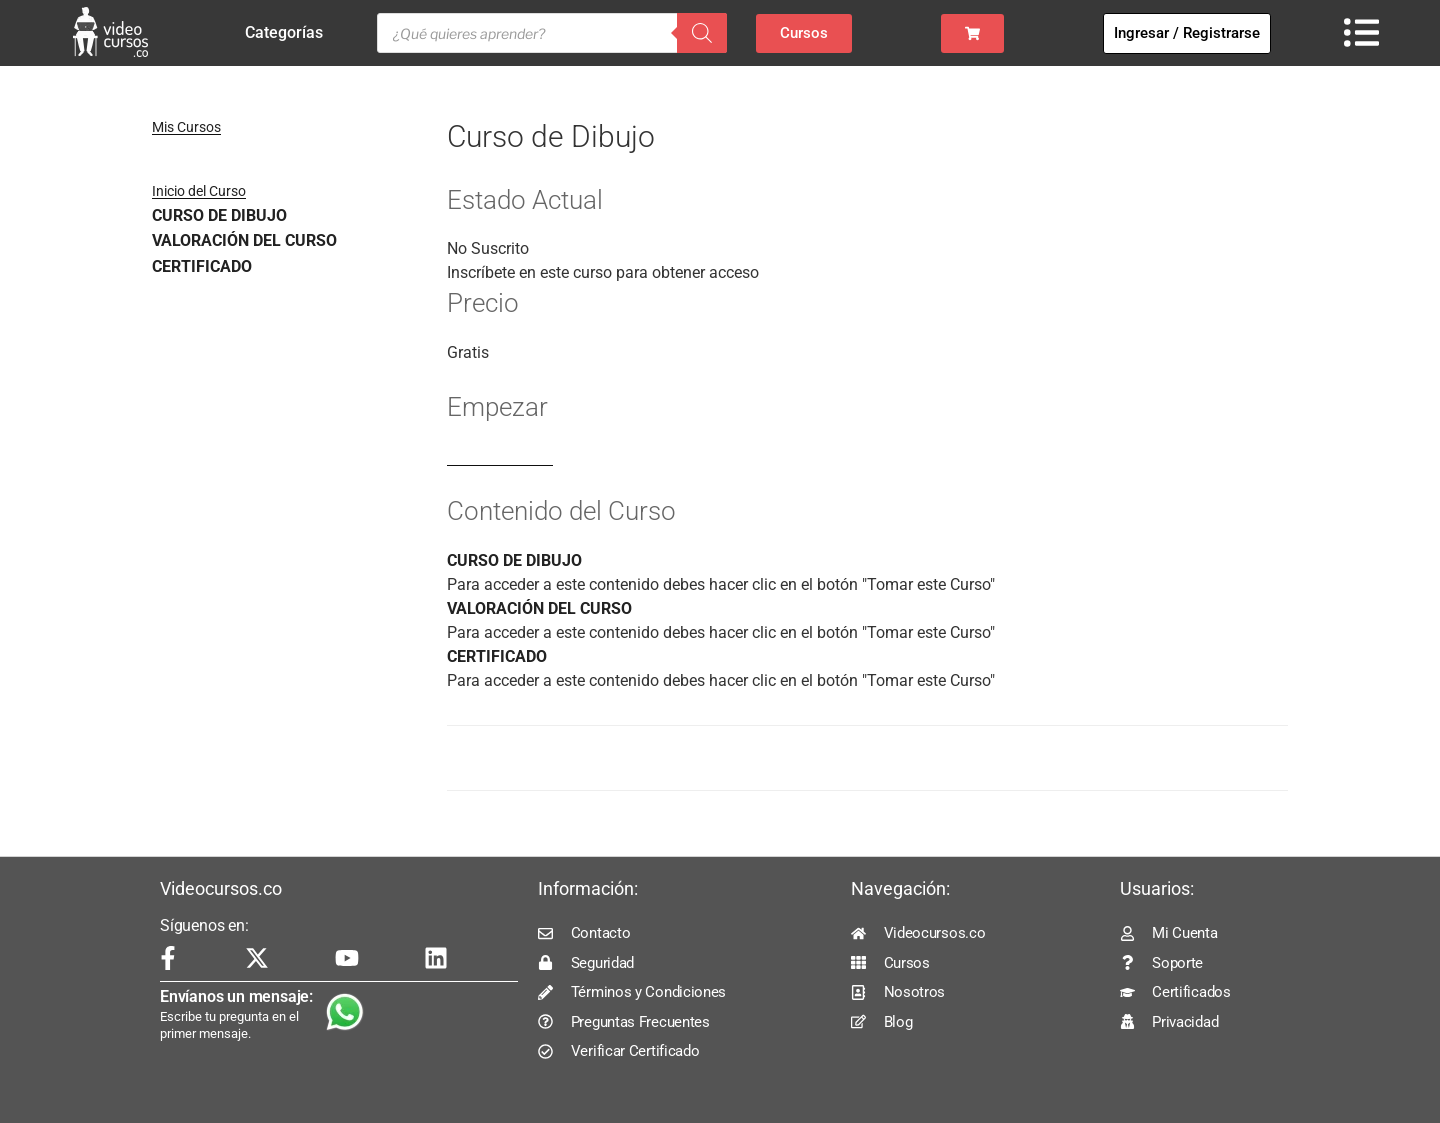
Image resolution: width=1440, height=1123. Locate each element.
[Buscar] (702, 33)
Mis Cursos (186, 127)
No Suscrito (488, 248)
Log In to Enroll (500, 456)
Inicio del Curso (199, 191)
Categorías (289, 33)
